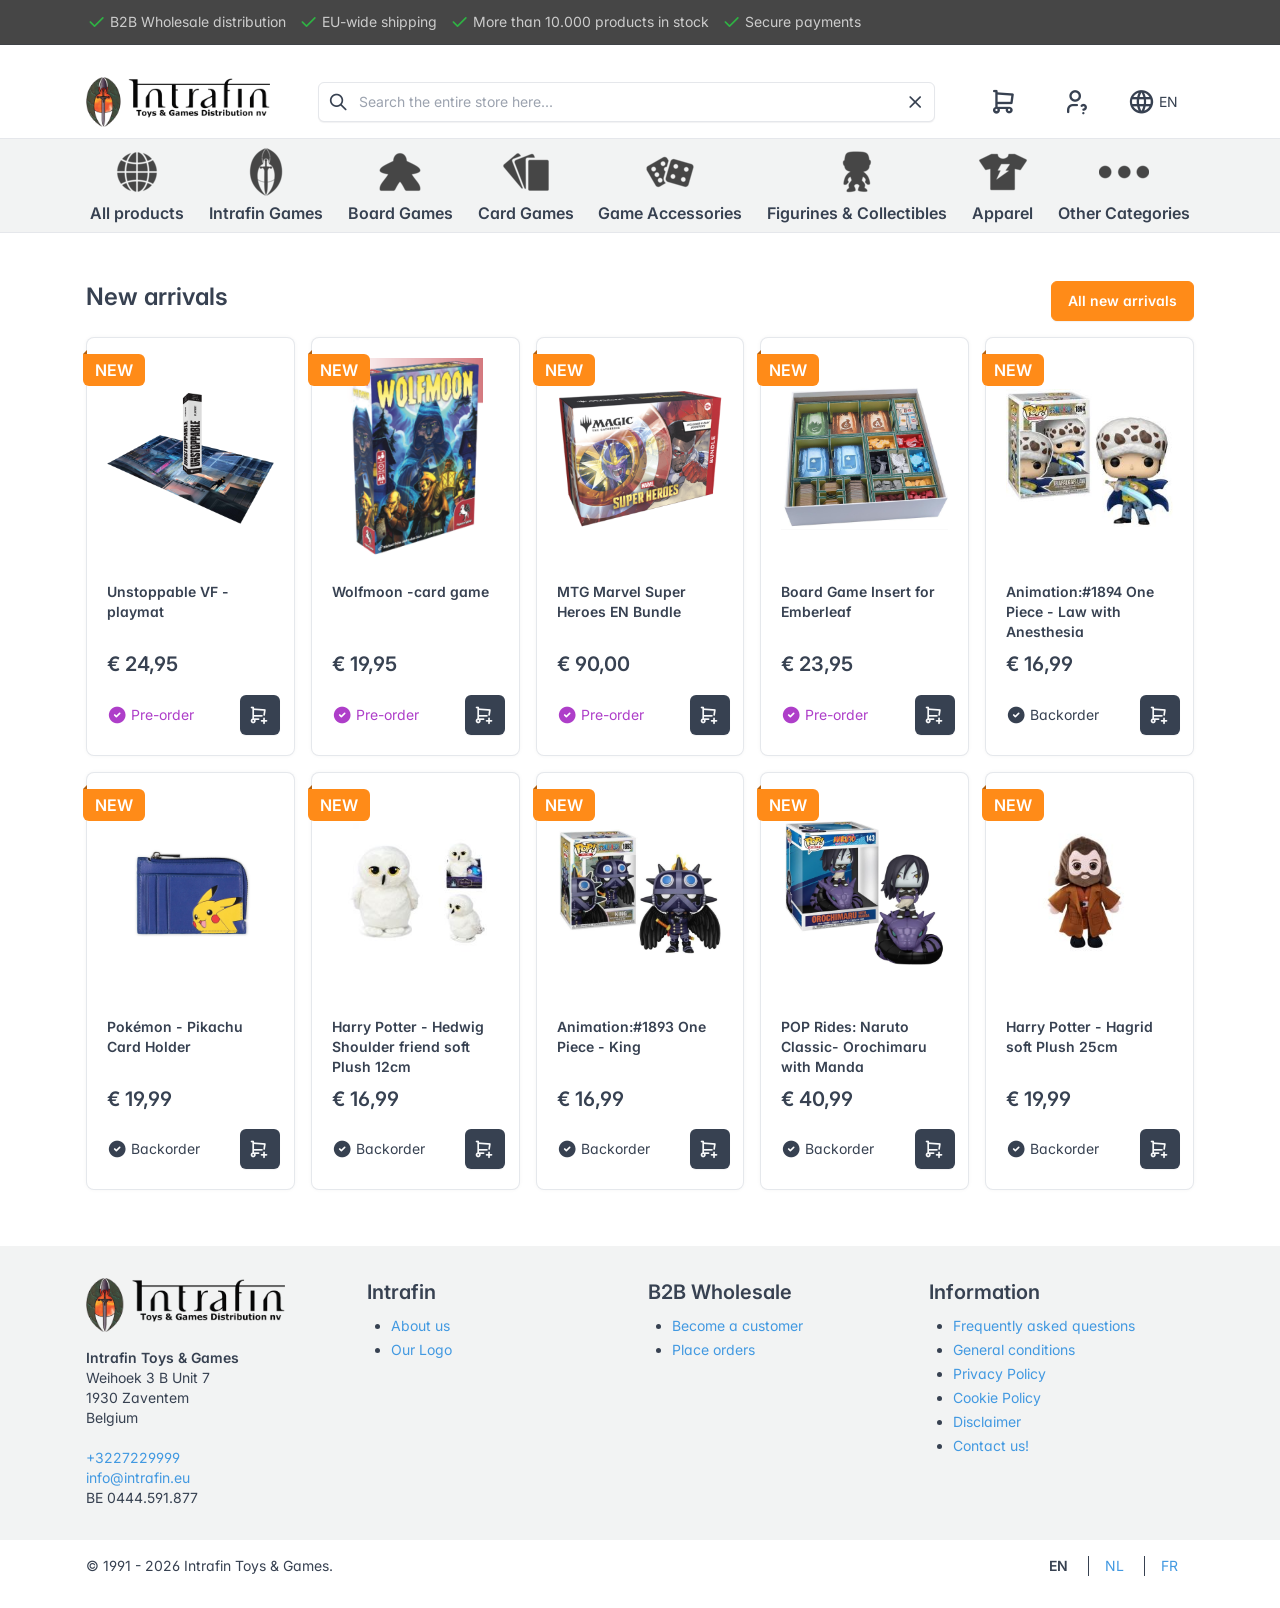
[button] (266, 186)
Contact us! (991, 1445)
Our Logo (421, 1349)
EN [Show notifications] (1152, 102)
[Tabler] (178, 102)
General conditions (1014, 1349)
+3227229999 (133, 1457)
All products (137, 185)
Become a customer (737, 1325)
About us (420, 1325)
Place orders (713, 1349)
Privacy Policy (999, 1373)
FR (1169, 1565)
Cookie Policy (997, 1397)
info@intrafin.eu (138, 1477)
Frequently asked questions (1044, 1325)
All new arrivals (1122, 300)
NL (1114, 1565)
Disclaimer (987, 1421)
